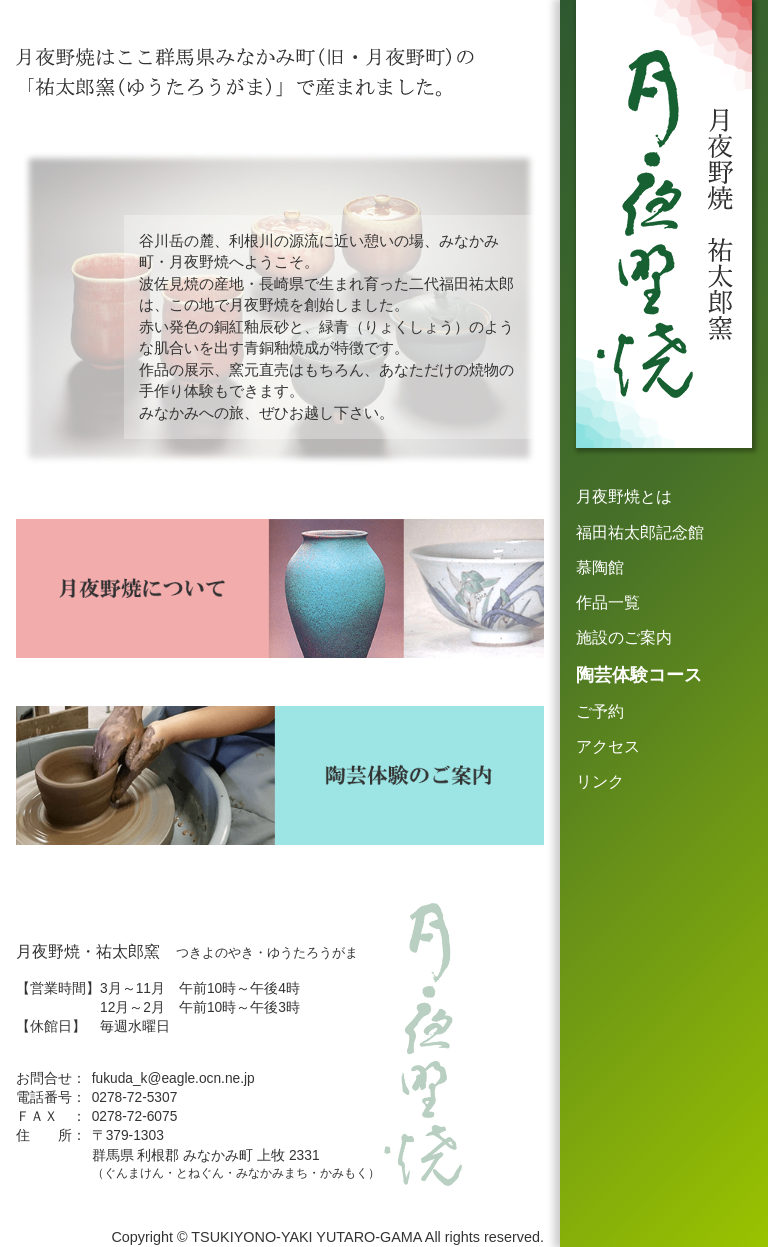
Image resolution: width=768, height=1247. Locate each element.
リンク (600, 781)
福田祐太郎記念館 (640, 532)
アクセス (608, 746)
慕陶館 (600, 567)
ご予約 (600, 711)
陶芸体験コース (639, 675)
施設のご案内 (624, 637)
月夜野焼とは (624, 496)
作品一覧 (608, 602)
